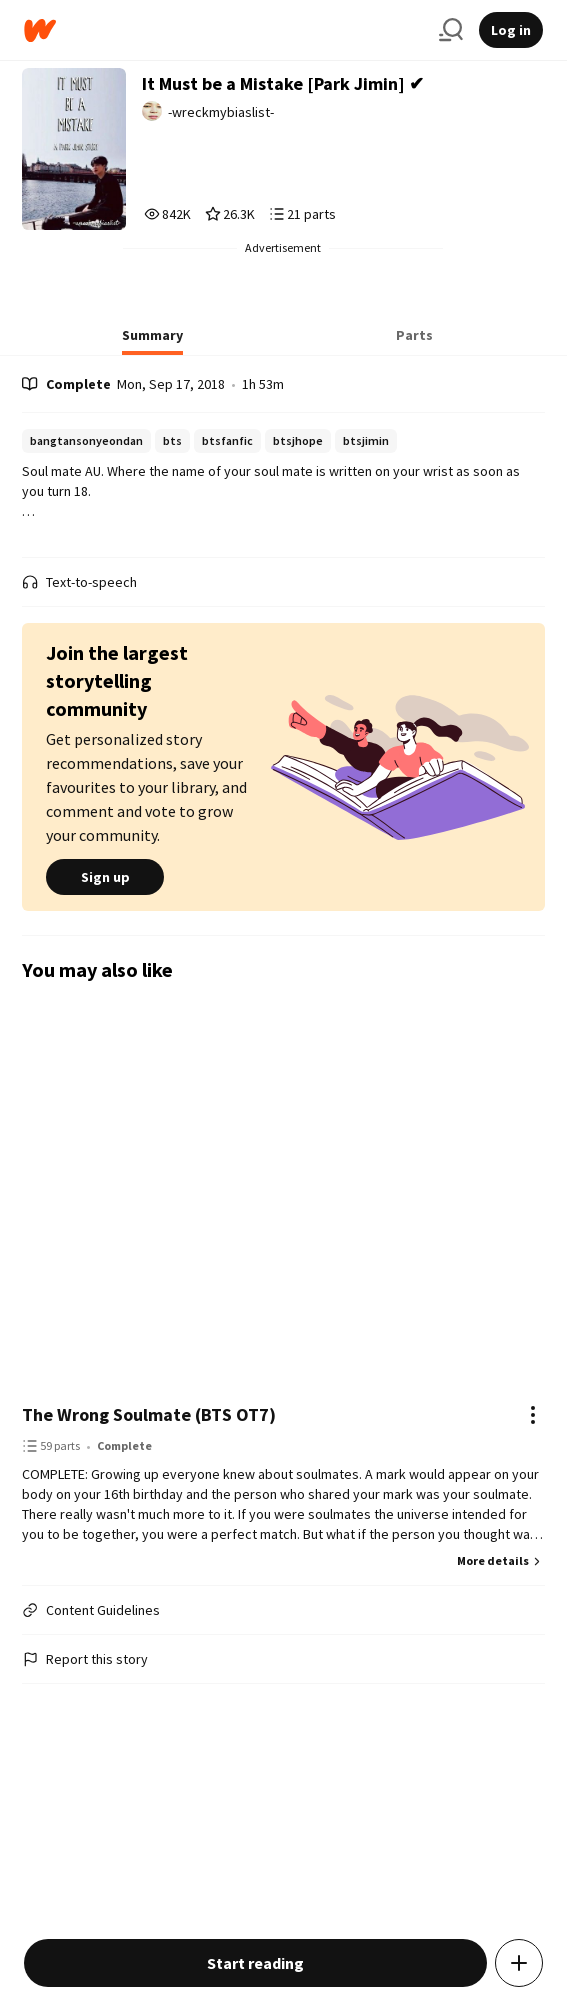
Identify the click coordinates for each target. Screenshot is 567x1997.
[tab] (152, 341)
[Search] (451, 30)
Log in (511, 30)
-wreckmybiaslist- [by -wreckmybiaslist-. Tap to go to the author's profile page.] (221, 112)
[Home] (223, 30)
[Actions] (533, 1415)
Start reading (255, 1963)
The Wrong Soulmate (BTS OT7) (149, 1414)
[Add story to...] (519, 1963)
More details (501, 1560)
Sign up (105, 877)
